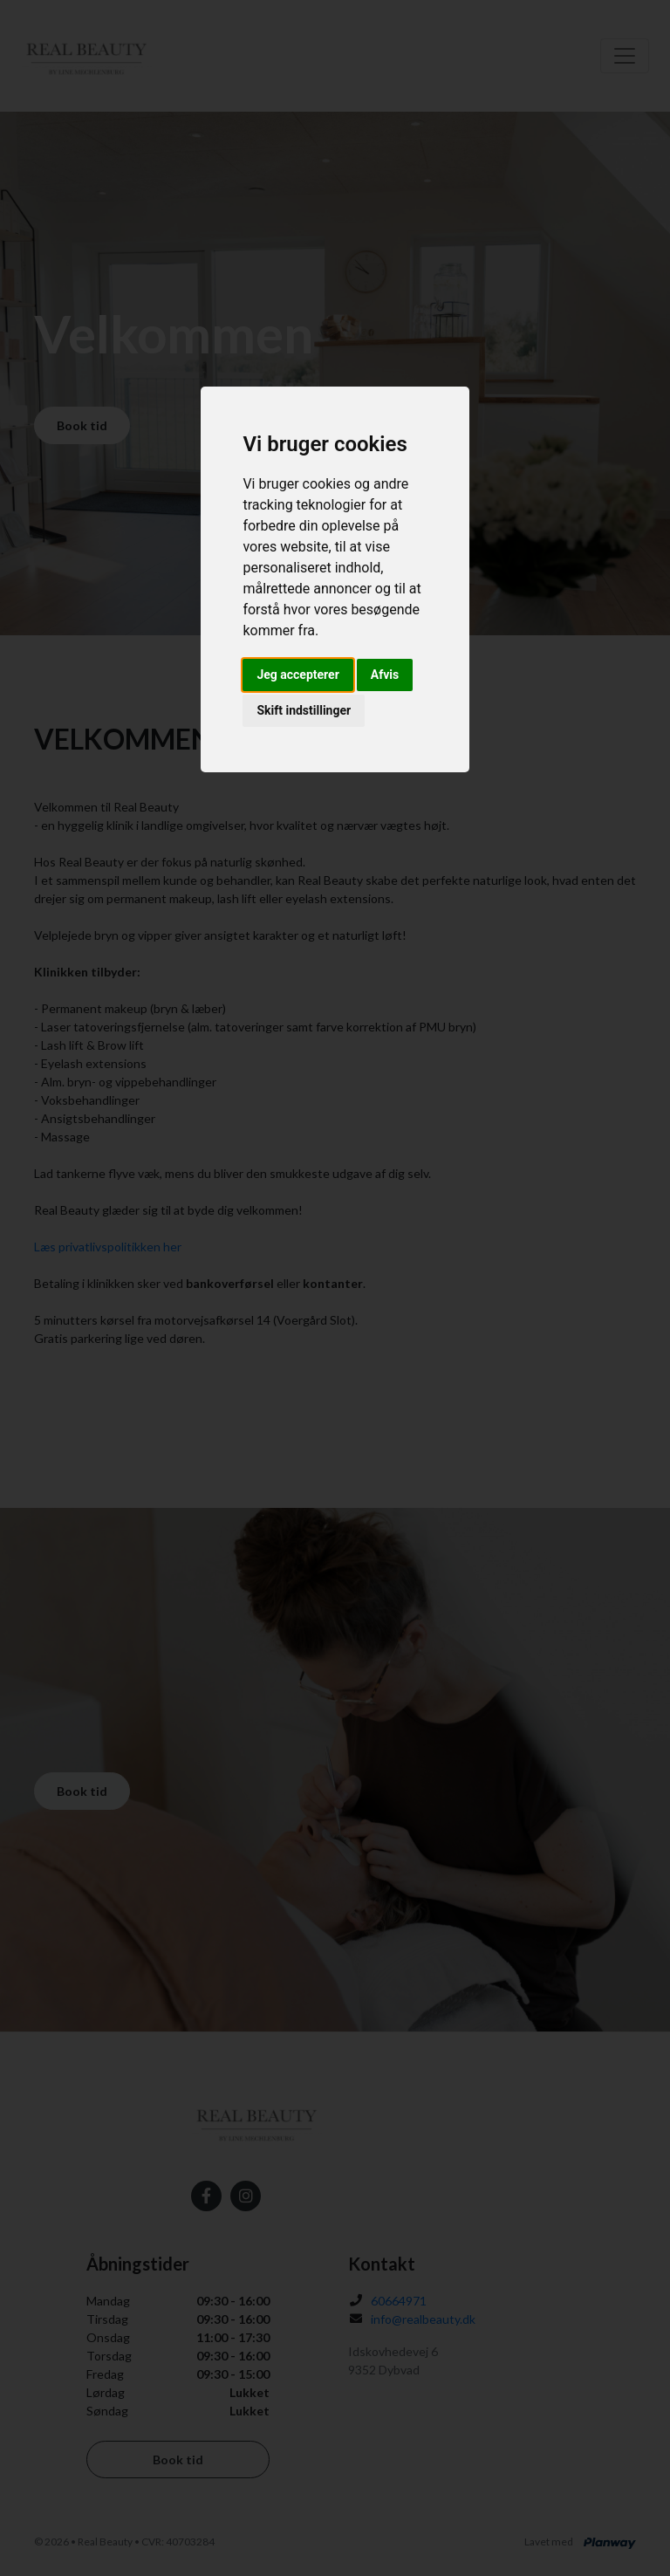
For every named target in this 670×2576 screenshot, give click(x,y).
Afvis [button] (385, 675)
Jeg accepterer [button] (297, 675)
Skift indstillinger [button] (303, 710)
